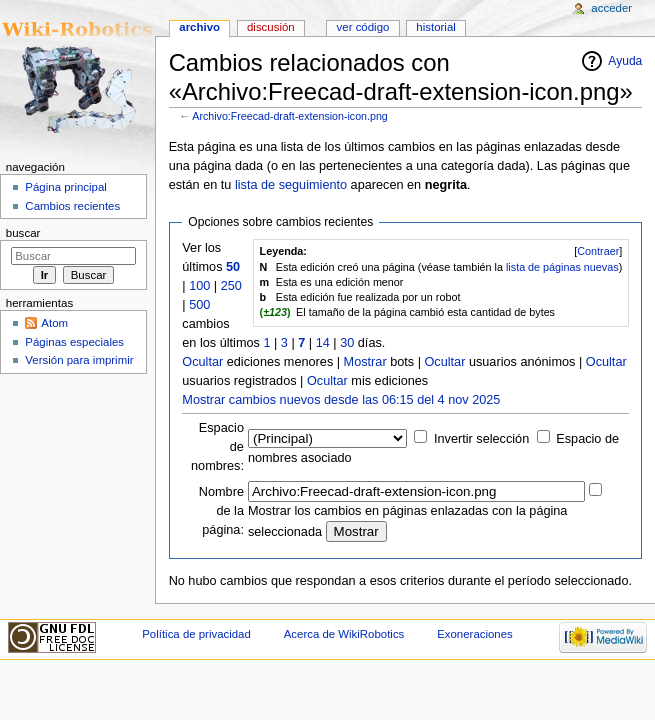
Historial (435, 27)
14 (323, 343)
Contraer (598, 251)
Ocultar (202, 362)
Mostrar (365, 362)
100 (199, 286)
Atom (54, 323)
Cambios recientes (72, 206)
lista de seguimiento (291, 185)
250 (231, 286)
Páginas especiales (74, 342)
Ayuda (625, 61)
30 (347, 343)
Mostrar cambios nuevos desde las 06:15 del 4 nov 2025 (341, 400)
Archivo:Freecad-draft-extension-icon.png (289, 116)
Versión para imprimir (79, 360)
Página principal (66, 187)
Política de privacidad (196, 634)
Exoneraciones (475, 634)
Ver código (363, 27)
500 (199, 305)
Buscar (23, 233)
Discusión (271, 27)
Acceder (611, 8)
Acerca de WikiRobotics (344, 634)
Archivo (199, 27)
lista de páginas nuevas (562, 267)
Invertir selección (481, 439)
